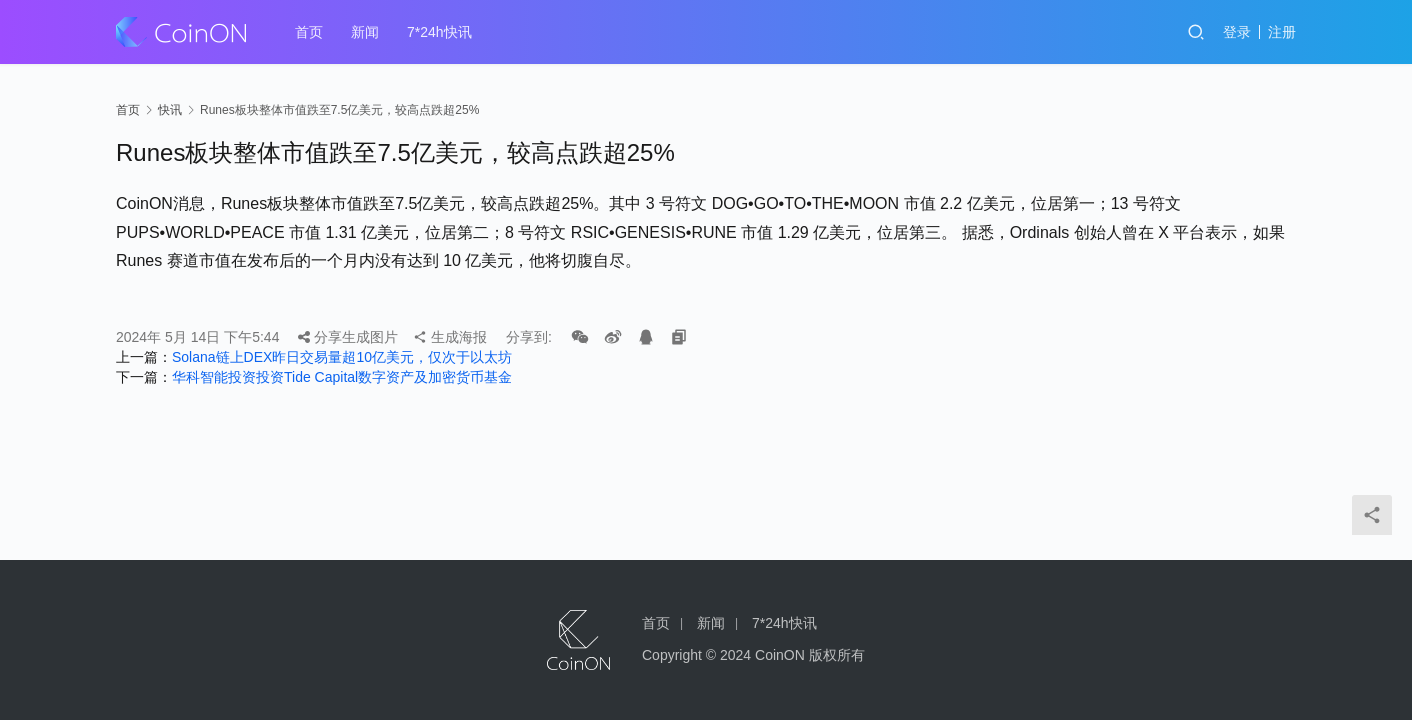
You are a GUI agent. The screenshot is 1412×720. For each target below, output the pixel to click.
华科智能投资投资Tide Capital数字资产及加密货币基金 (342, 377)
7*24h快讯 (439, 32)
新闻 (365, 32)
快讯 (170, 110)
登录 (1237, 32)
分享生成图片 (348, 337)
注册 (1282, 32)
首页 (309, 32)
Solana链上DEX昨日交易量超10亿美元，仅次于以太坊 (342, 357)
